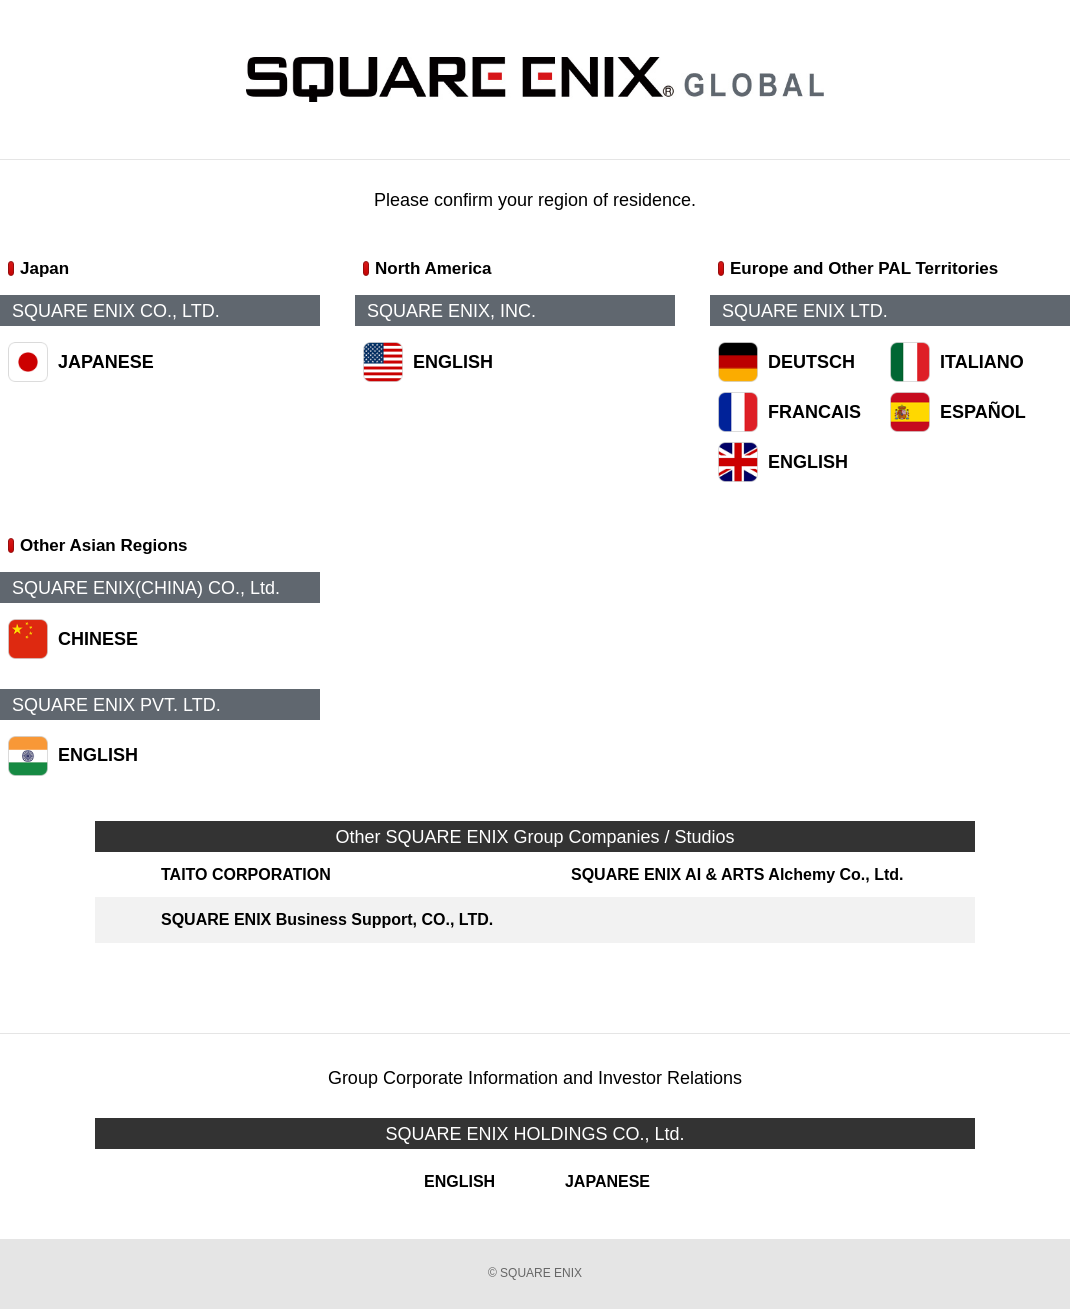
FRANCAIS (814, 412)
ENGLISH (453, 362)
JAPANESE (106, 362)
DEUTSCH (811, 362)
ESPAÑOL (983, 412)
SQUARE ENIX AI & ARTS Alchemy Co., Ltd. (737, 874)
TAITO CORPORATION (246, 874)
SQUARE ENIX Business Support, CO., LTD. (327, 919)
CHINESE (98, 639)
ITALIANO (982, 362)
